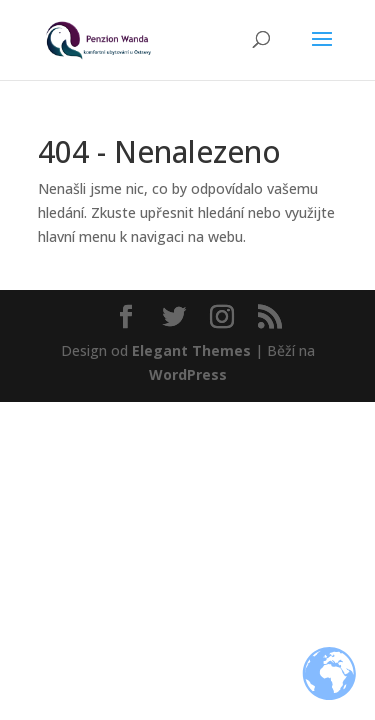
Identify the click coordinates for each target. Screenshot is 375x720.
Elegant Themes (191, 350)
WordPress (188, 374)
